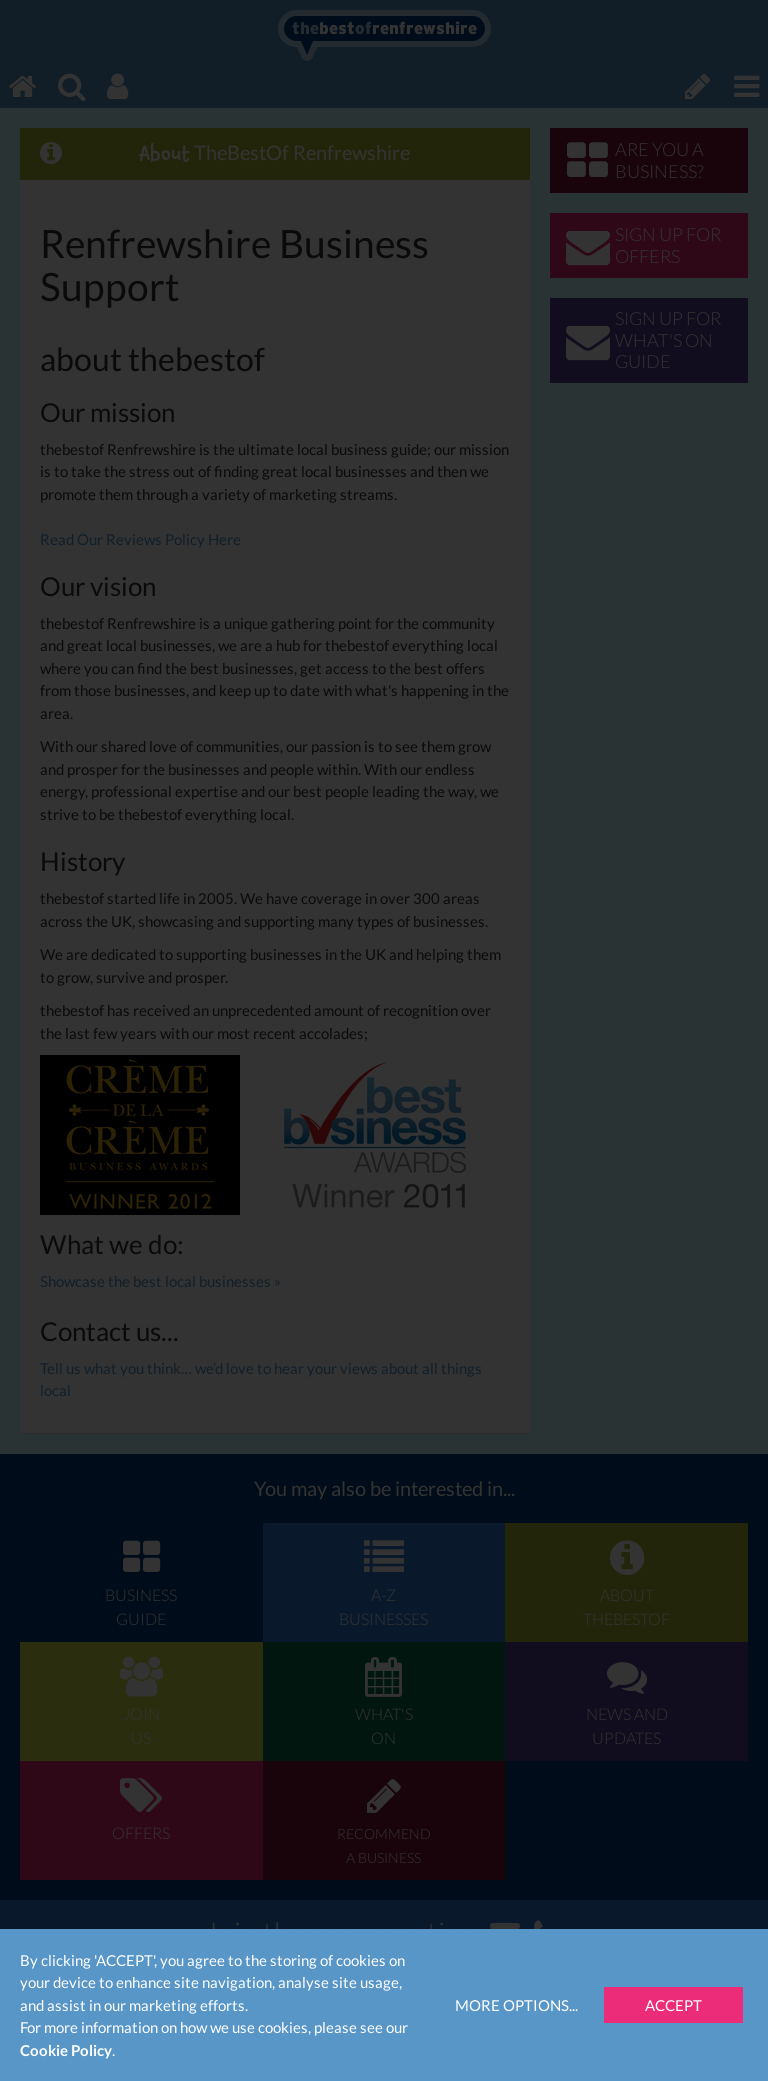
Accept (673, 2005)
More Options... (516, 2005)
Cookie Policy (66, 2050)
